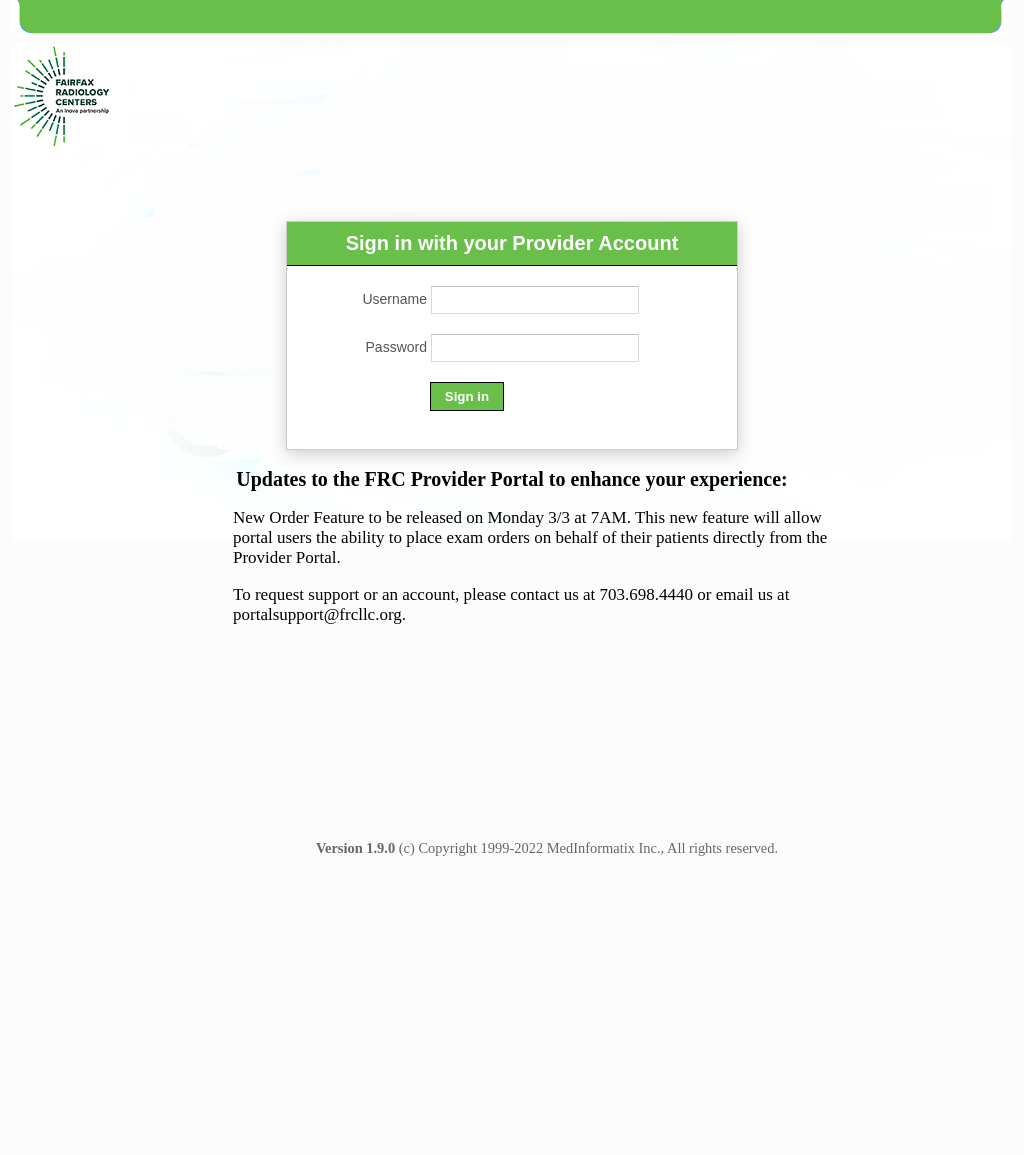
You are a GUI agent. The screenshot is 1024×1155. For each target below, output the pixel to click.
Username (394, 299)
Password (396, 347)
